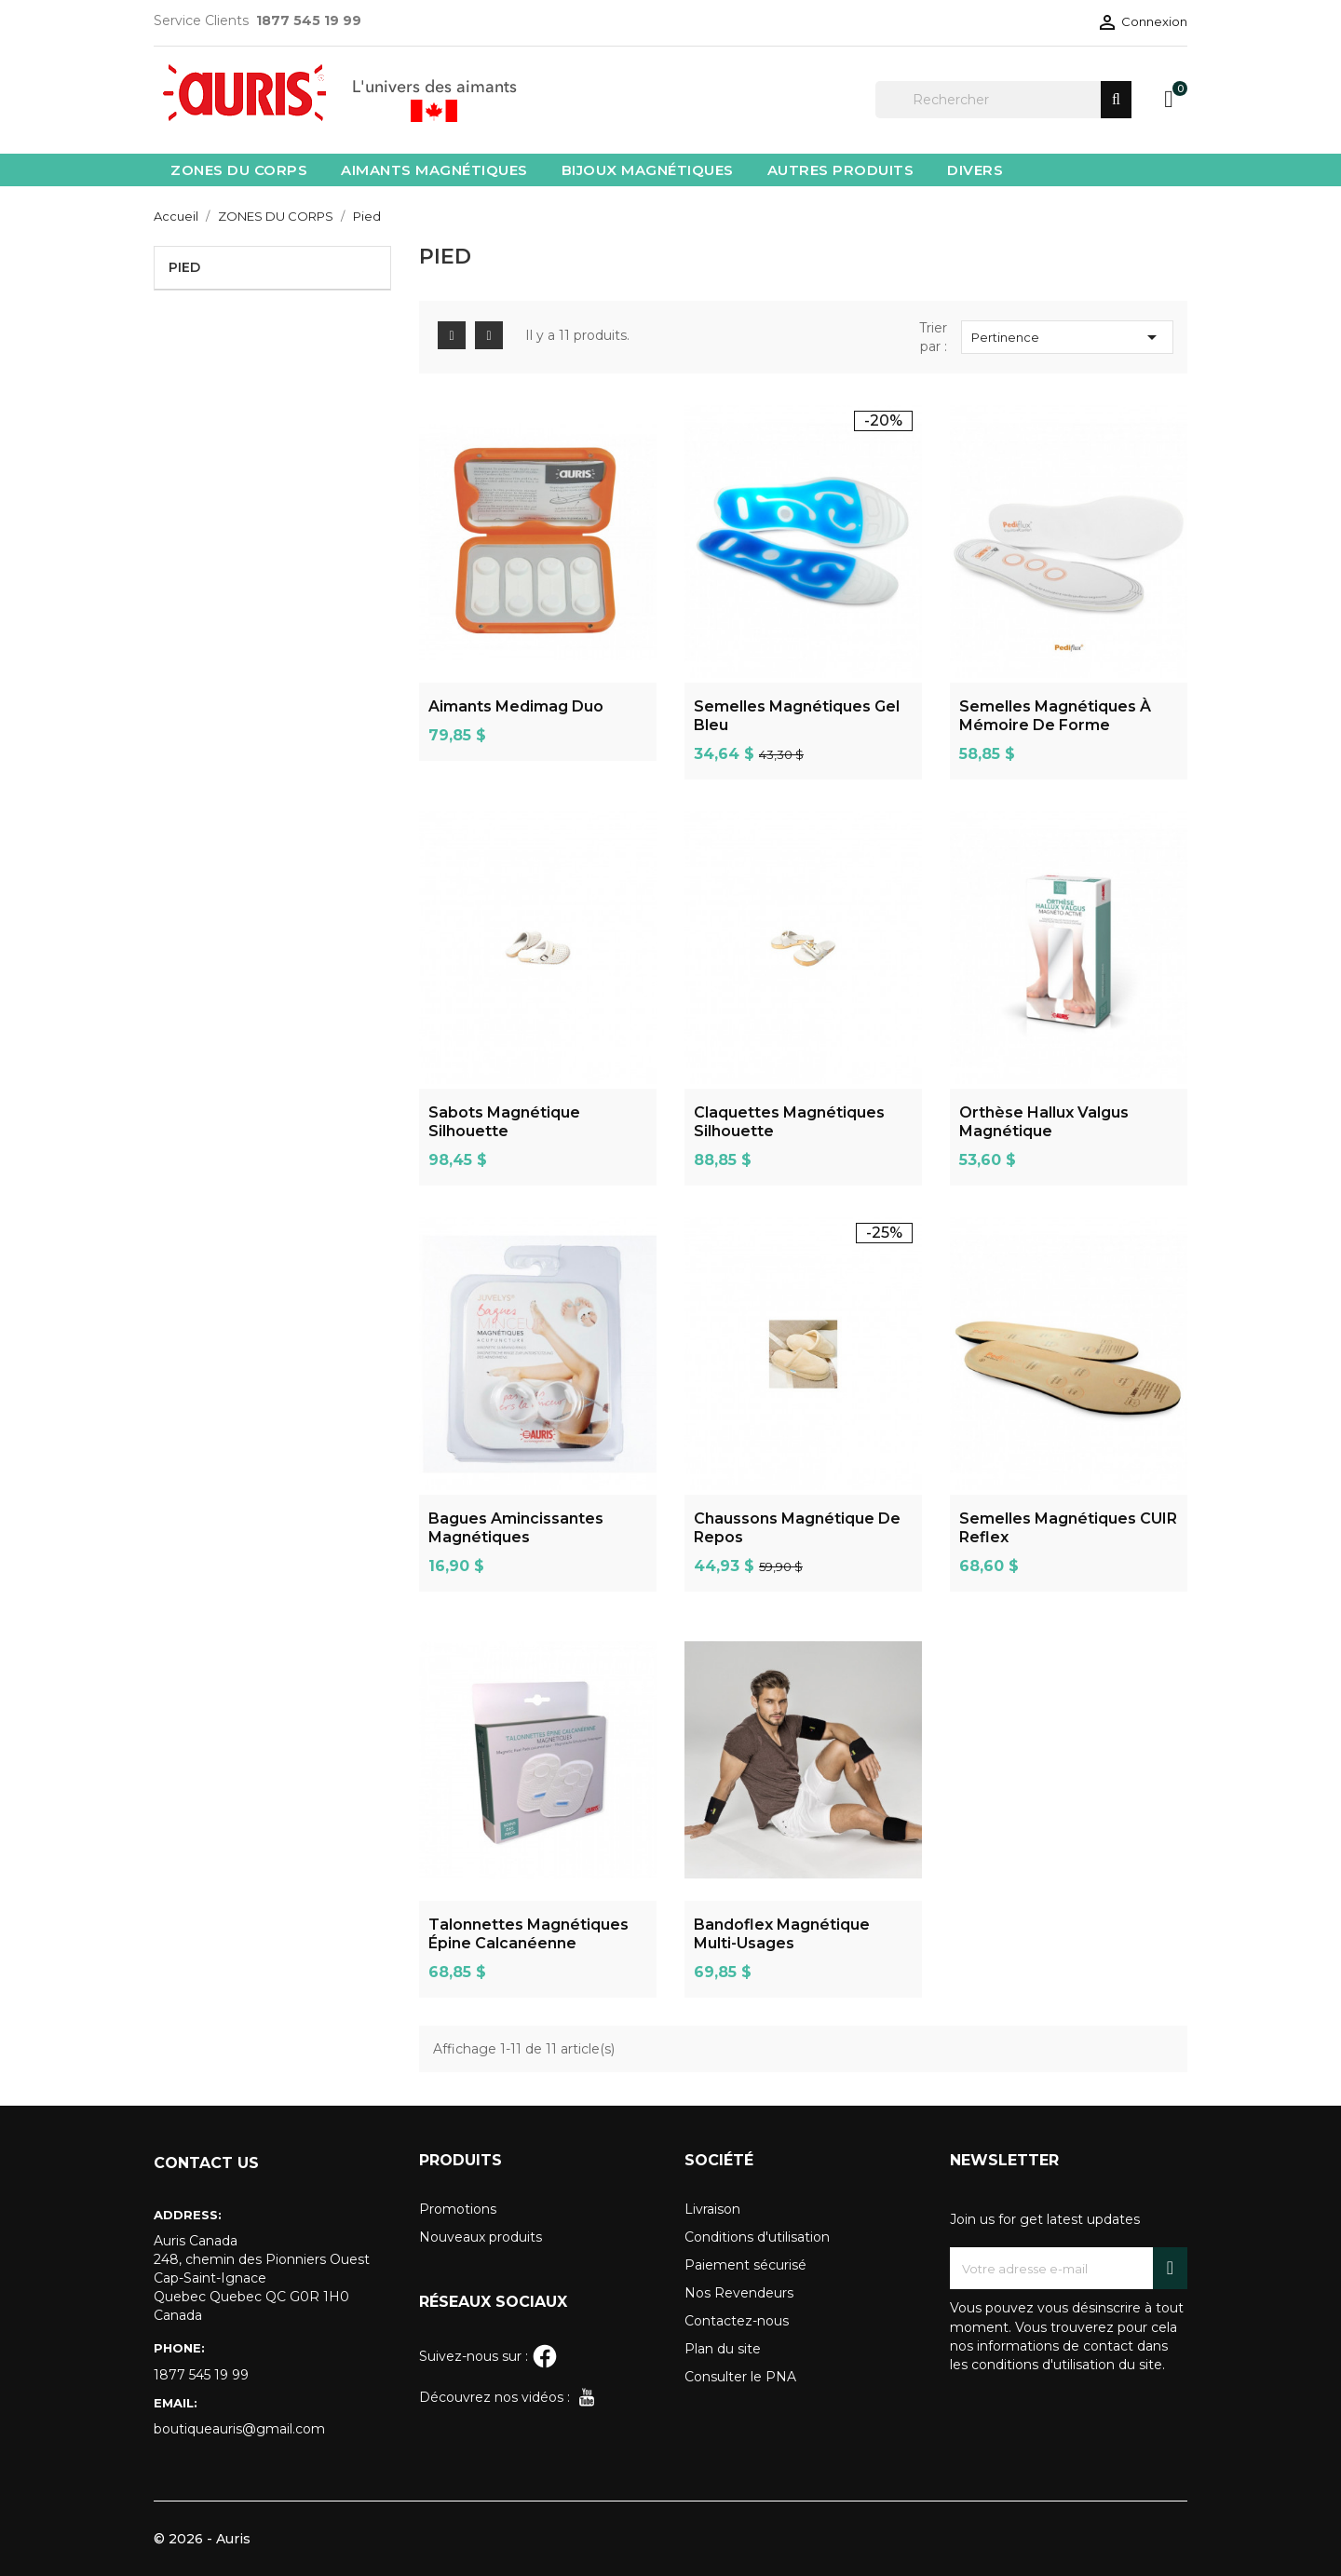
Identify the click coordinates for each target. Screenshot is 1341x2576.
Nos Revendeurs (738, 2293)
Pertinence (1067, 337)
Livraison (712, 2209)
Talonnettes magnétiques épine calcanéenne (528, 1934)
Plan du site (722, 2348)
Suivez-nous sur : (488, 2356)
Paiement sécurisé (745, 2265)
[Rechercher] (1003, 99)
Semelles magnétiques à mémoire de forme (1055, 716)
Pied (184, 267)
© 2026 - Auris (202, 2538)
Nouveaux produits (480, 2237)
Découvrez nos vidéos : (509, 2397)
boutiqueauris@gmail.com (239, 2428)
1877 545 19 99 (201, 2374)
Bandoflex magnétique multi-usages (782, 1934)
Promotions (457, 2209)
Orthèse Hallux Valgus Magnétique (1044, 1122)
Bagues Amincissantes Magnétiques (515, 1528)
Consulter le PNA (740, 2376)
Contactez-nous (736, 2320)
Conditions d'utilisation (757, 2237)
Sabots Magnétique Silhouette (504, 1122)
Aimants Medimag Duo (515, 706)
